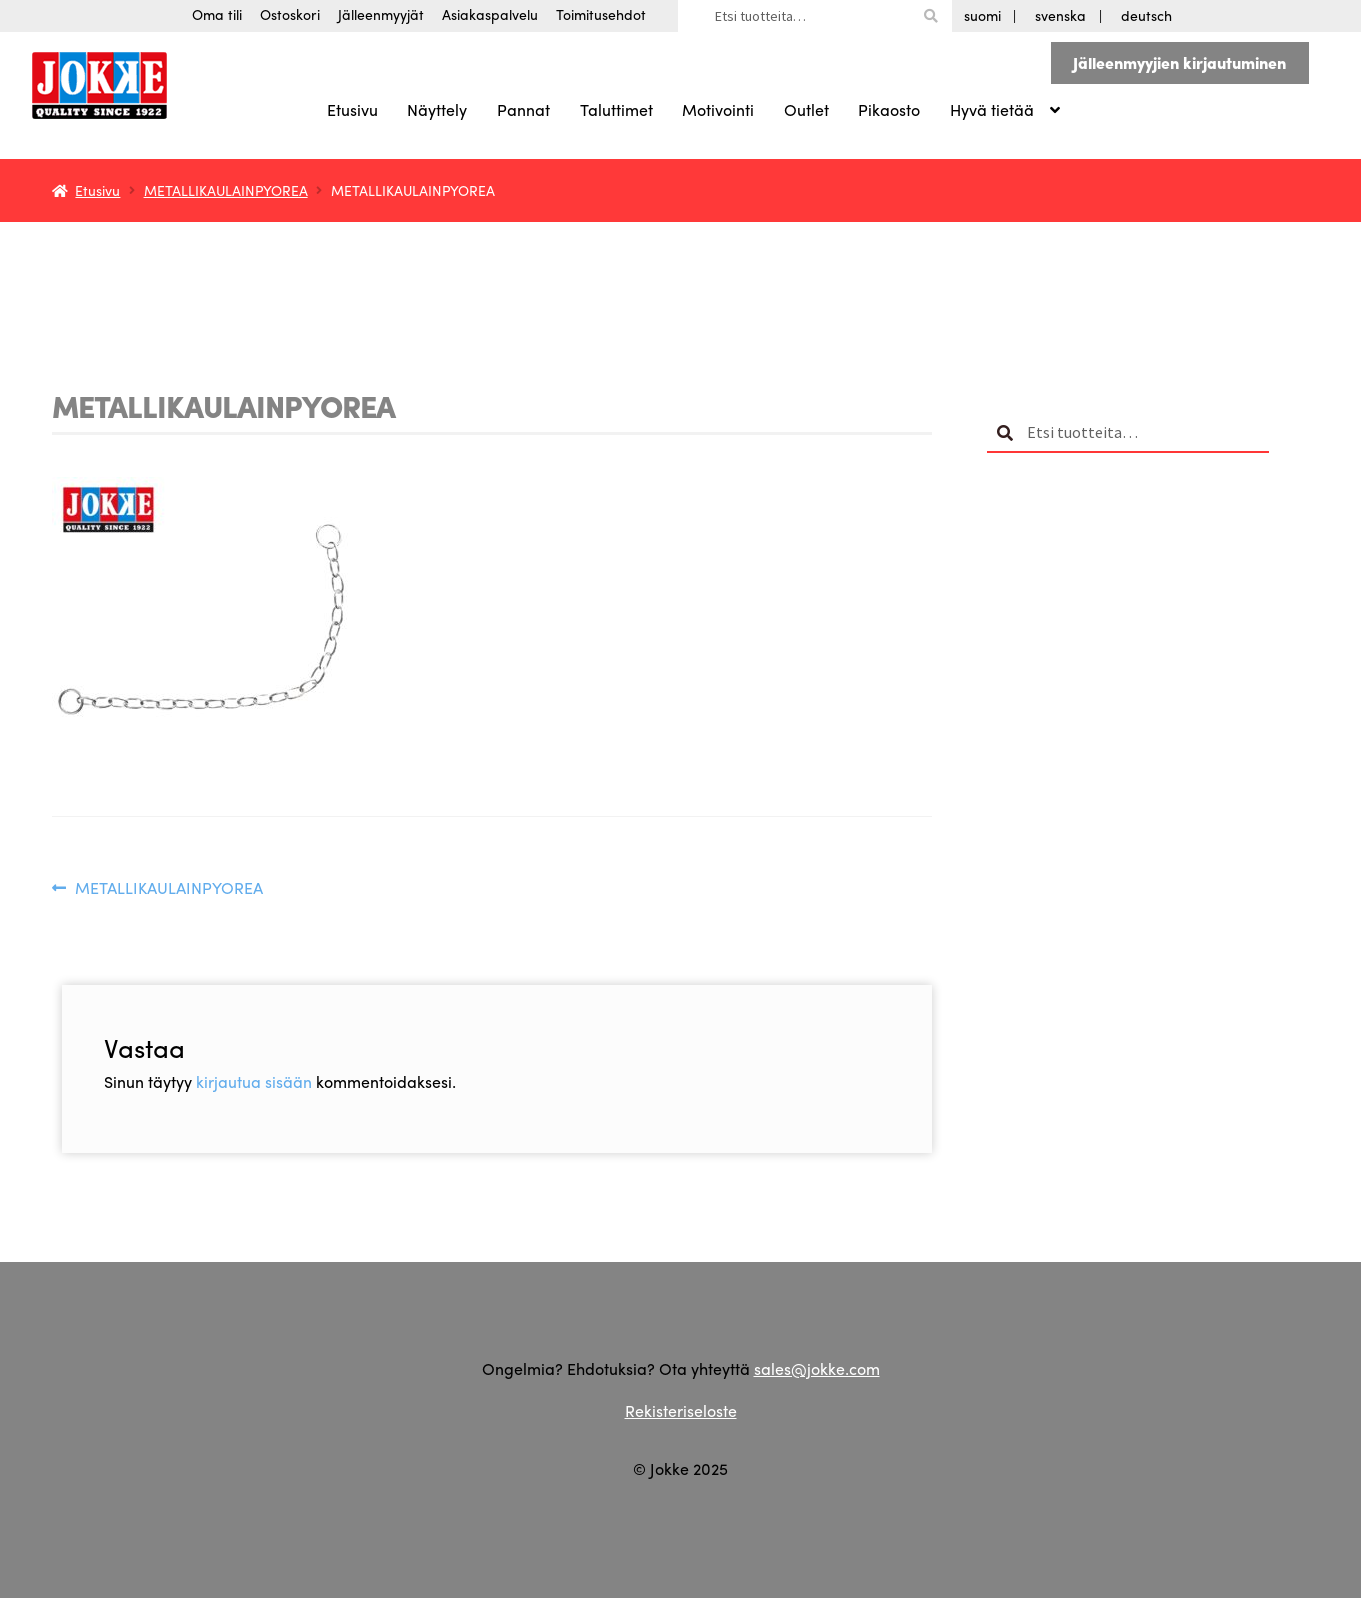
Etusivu (352, 109)
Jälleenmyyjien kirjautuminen (1179, 62)
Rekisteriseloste (681, 1410)
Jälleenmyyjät (381, 14)
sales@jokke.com (817, 1368)
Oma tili (217, 14)
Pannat (523, 109)
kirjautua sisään (254, 1081)
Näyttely (437, 109)
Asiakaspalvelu (490, 14)
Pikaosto (889, 109)
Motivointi (718, 109)
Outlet (806, 109)
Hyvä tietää (992, 109)
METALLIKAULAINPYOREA (226, 190)
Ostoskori (290, 14)
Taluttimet (616, 109)
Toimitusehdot (601, 14)
